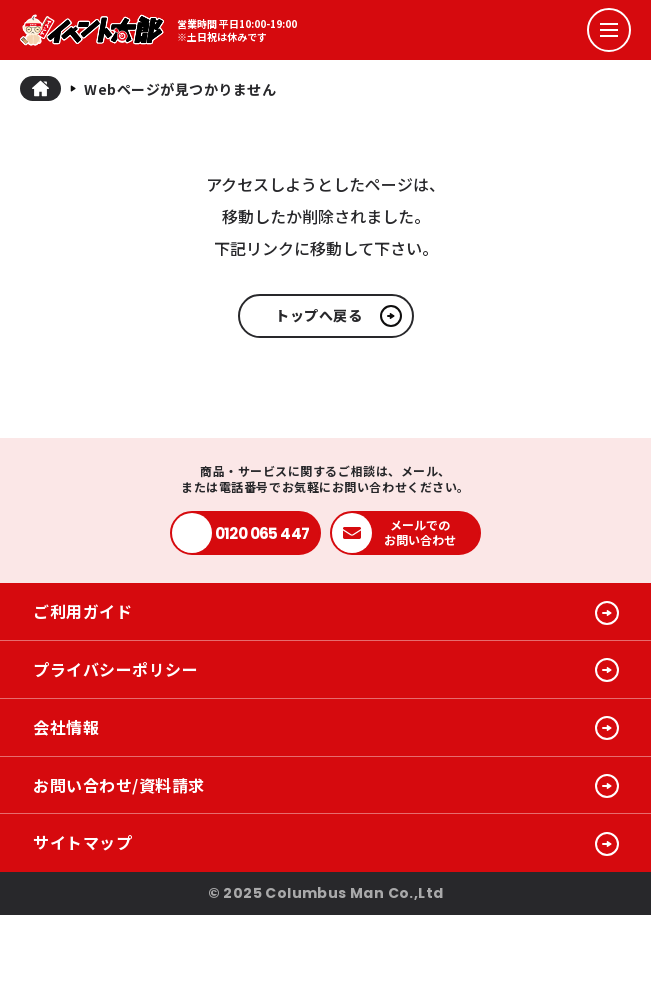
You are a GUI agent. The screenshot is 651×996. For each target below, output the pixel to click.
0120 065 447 (262, 533)
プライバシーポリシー (115, 669)
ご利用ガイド (82, 611)
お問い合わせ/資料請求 (119, 785)
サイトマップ (82, 842)
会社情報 (66, 727)
